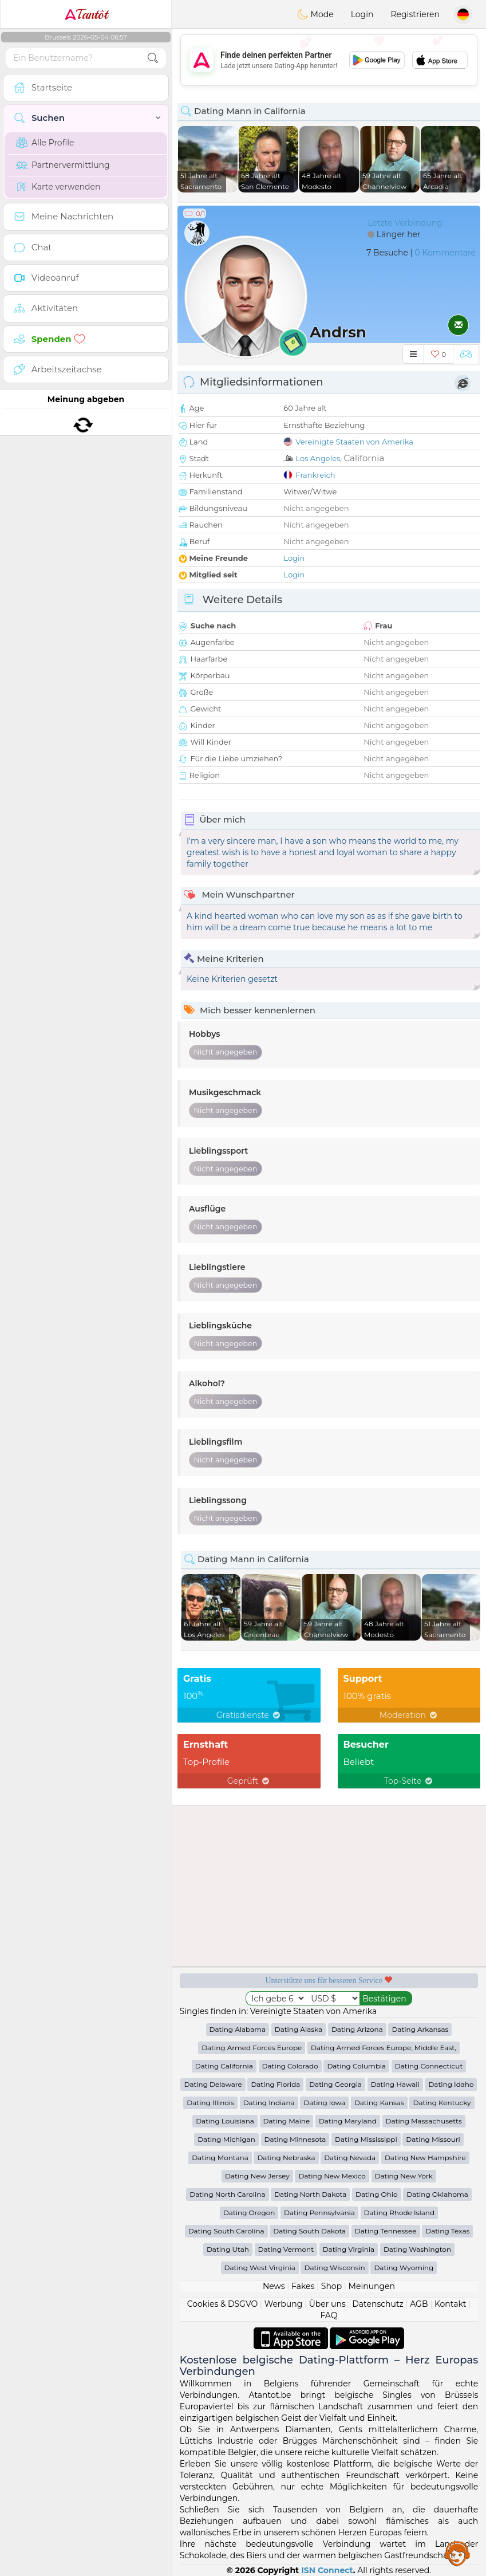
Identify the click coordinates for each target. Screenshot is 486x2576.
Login (362, 14)
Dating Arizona (357, 2029)
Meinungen (372, 2286)
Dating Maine (286, 2121)
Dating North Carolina (227, 2194)
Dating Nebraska (286, 2157)
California (364, 458)
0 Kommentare (445, 252)
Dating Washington (417, 2249)
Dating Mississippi (366, 2139)
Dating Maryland (348, 2121)
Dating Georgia (335, 2084)
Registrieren (415, 14)
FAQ (328, 2315)
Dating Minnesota (295, 2139)
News (274, 2286)
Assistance (457, 2553)
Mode (315, 14)
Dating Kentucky (442, 2102)
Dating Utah (228, 2249)
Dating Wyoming (403, 2267)
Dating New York (404, 2176)
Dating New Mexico (331, 2176)
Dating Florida (275, 2084)
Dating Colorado (290, 2066)
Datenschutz (377, 2304)
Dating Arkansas (420, 2029)
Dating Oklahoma (437, 2194)
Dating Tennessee (386, 2231)
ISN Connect (327, 2570)
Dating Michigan (226, 2139)
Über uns (327, 2304)
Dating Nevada (350, 2157)
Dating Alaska (298, 2029)
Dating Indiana (269, 2102)
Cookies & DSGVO (222, 2304)
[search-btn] (153, 58)
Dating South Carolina (226, 2231)
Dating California (224, 2066)
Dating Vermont (286, 2249)
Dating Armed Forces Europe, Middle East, (383, 2047)
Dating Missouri (433, 2139)
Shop (331, 2286)
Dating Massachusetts (424, 2121)
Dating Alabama (238, 2029)
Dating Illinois (210, 2102)
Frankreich (315, 474)
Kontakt (450, 2304)
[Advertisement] (328, 60)
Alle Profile (45, 142)
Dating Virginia (349, 2249)
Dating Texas (447, 2231)
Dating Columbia (356, 2066)
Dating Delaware (213, 2084)
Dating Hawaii (395, 2084)
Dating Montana (220, 2157)
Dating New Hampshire (425, 2157)
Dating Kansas (379, 2102)
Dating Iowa (324, 2102)
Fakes (302, 2286)
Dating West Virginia (259, 2267)
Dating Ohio (376, 2194)
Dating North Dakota (310, 2194)
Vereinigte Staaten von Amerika (354, 441)
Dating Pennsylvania (319, 2212)
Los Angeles (317, 458)
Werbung (283, 2304)
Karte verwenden (58, 186)
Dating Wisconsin (334, 2267)
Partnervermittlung (63, 165)
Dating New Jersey (257, 2176)
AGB (419, 2304)
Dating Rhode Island (399, 2212)
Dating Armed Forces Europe (251, 2047)
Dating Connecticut (429, 2066)
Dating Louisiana (225, 2121)
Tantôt (86, 14)
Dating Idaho (450, 2084)
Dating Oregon (249, 2212)
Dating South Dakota (309, 2231)
